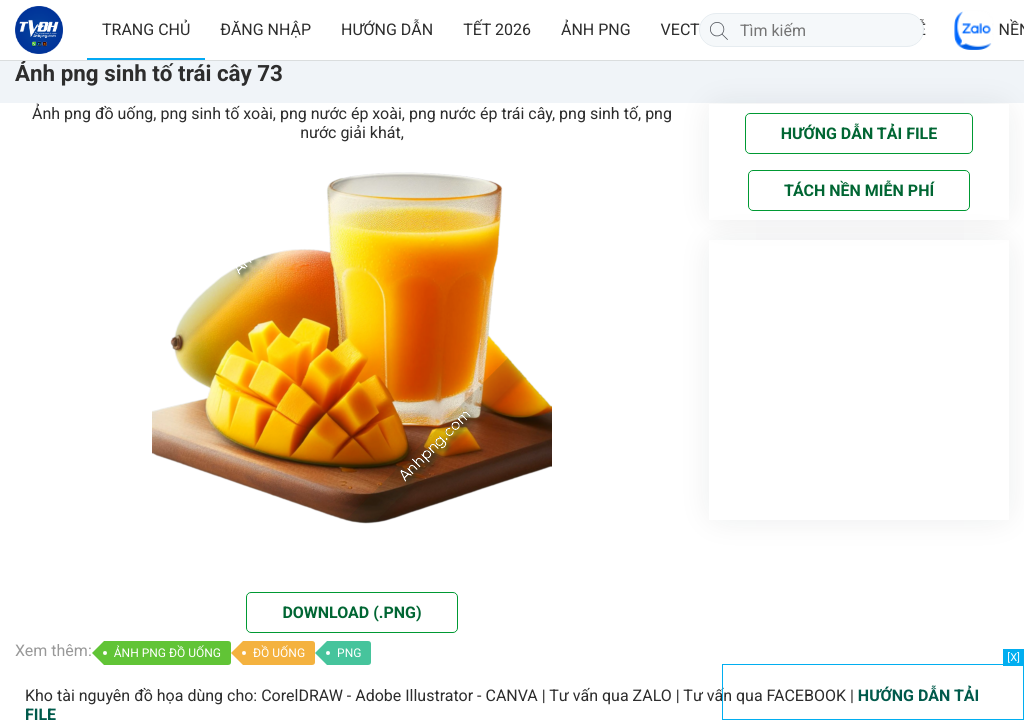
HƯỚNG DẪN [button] (387, 29)
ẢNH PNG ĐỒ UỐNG (167, 653)
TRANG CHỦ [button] (146, 29)
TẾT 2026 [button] (497, 29)
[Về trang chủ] (39, 30)
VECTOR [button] (691, 29)
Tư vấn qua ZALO (610, 695)
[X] (1013, 657)
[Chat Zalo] (974, 30)
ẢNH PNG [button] (596, 29)
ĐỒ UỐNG (279, 653)
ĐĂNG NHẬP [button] (265, 29)
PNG (349, 653)
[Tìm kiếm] (719, 30)
